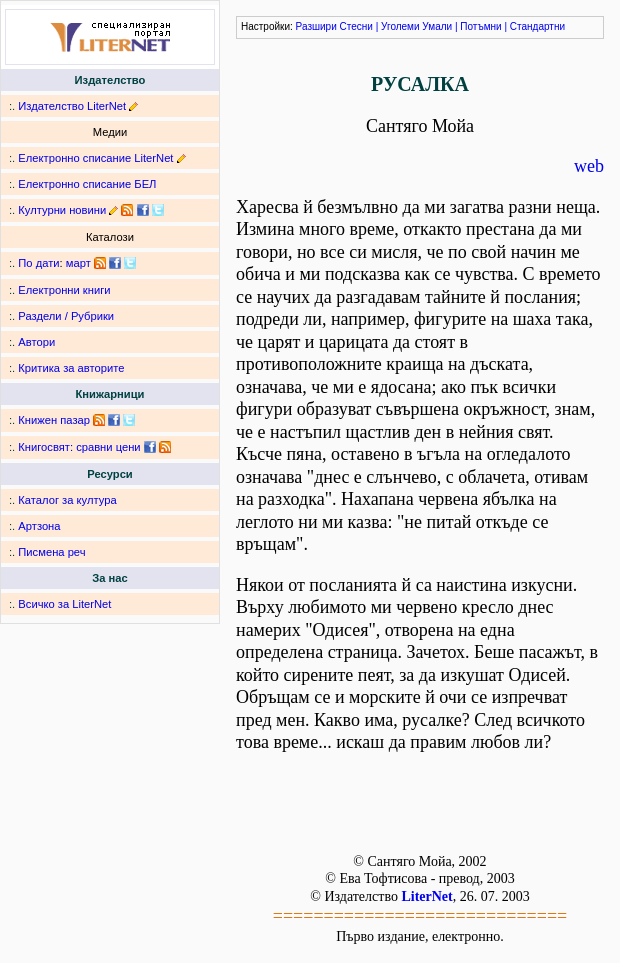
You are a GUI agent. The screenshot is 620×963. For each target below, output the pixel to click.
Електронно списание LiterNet (95, 158)
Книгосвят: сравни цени (79, 447)
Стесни (356, 26)
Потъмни (480, 26)
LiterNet (426, 896)
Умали (437, 26)
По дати (38, 263)
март (78, 263)
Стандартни (537, 26)
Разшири (316, 26)
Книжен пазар (54, 420)
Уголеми (400, 26)
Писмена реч (51, 552)
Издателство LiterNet (72, 106)
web (589, 166)
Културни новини (62, 210)
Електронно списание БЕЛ (87, 184)
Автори (36, 342)
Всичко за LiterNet (64, 604)
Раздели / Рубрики (66, 316)
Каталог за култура (67, 500)
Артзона (39, 526)
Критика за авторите (71, 368)
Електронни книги (64, 290)
